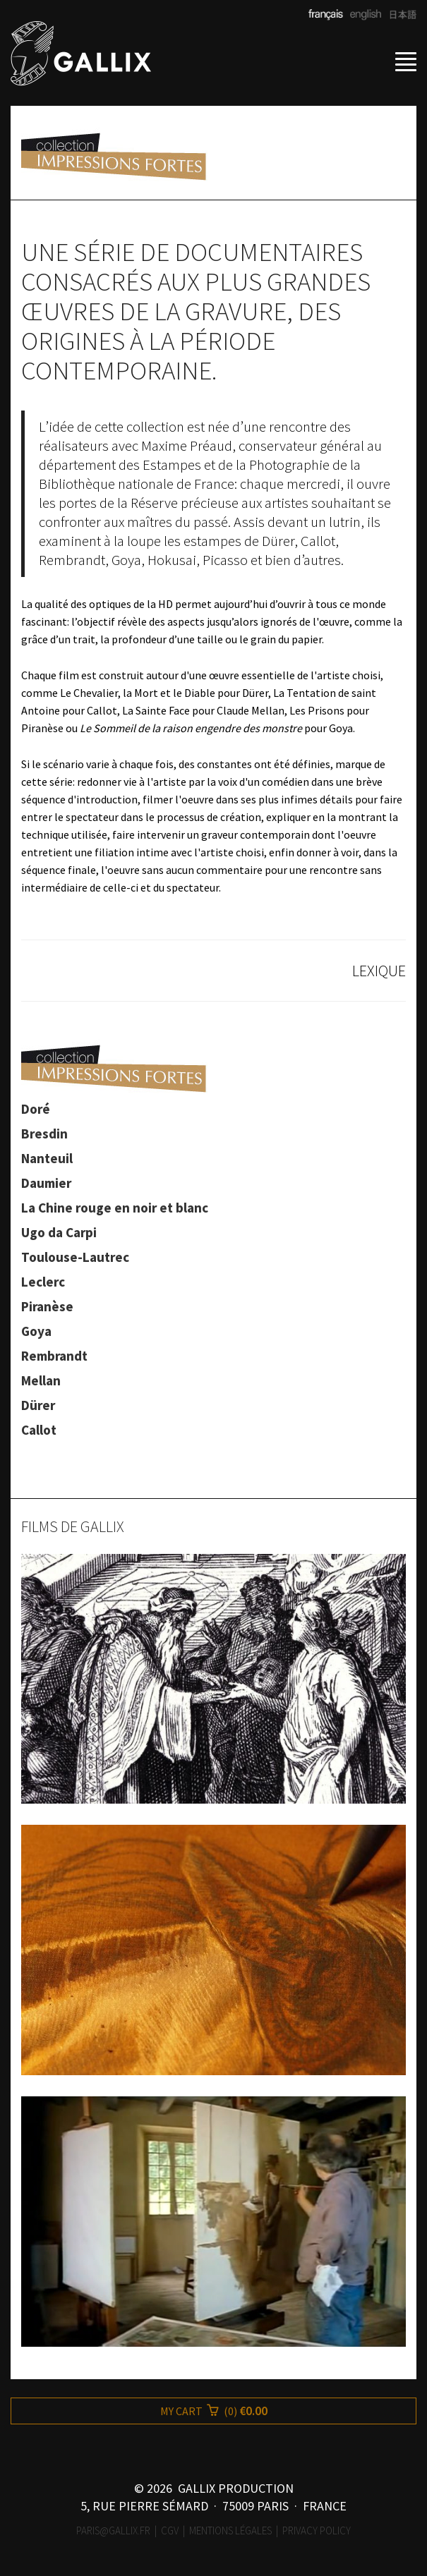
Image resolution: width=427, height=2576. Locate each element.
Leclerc (43, 1281)
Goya (36, 1331)
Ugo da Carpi (59, 1232)
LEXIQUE (379, 970)
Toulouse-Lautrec (75, 1256)
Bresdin (44, 1133)
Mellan (41, 1380)
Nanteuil (47, 1158)
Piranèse (47, 1306)
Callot (38, 1429)
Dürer (38, 1405)
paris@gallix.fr (113, 2530)
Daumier (46, 1182)
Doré (35, 1108)
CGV (170, 2530)
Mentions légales (230, 2530)
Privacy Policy (316, 2530)
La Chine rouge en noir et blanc (114, 1207)
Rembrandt (54, 1355)
